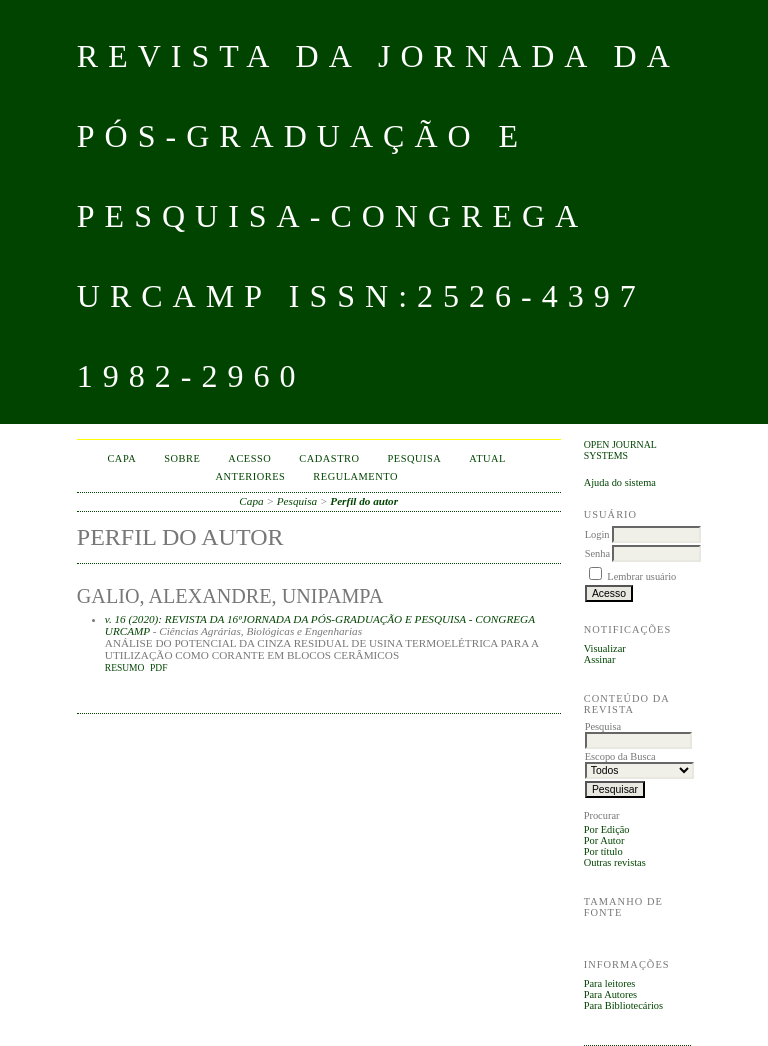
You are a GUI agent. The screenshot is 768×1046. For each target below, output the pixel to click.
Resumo (125, 668)
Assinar (600, 659)
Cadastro (329, 458)
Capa (121, 458)
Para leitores (610, 983)
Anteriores (250, 476)
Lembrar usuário (641, 576)
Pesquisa (415, 458)
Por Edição (607, 829)
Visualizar (605, 648)
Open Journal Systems (620, 450)
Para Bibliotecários (623, 1005)
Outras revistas (615, 862)
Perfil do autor (364, 501)
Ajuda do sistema (620, 482)
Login (597, 534)
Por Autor (604, 840)
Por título (603, 851)
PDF (158, 668)
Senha (597, 553)
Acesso (249, 458)
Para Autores (610, 994)
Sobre (182, 458)
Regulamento (355, 476)
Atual (487, 458)
